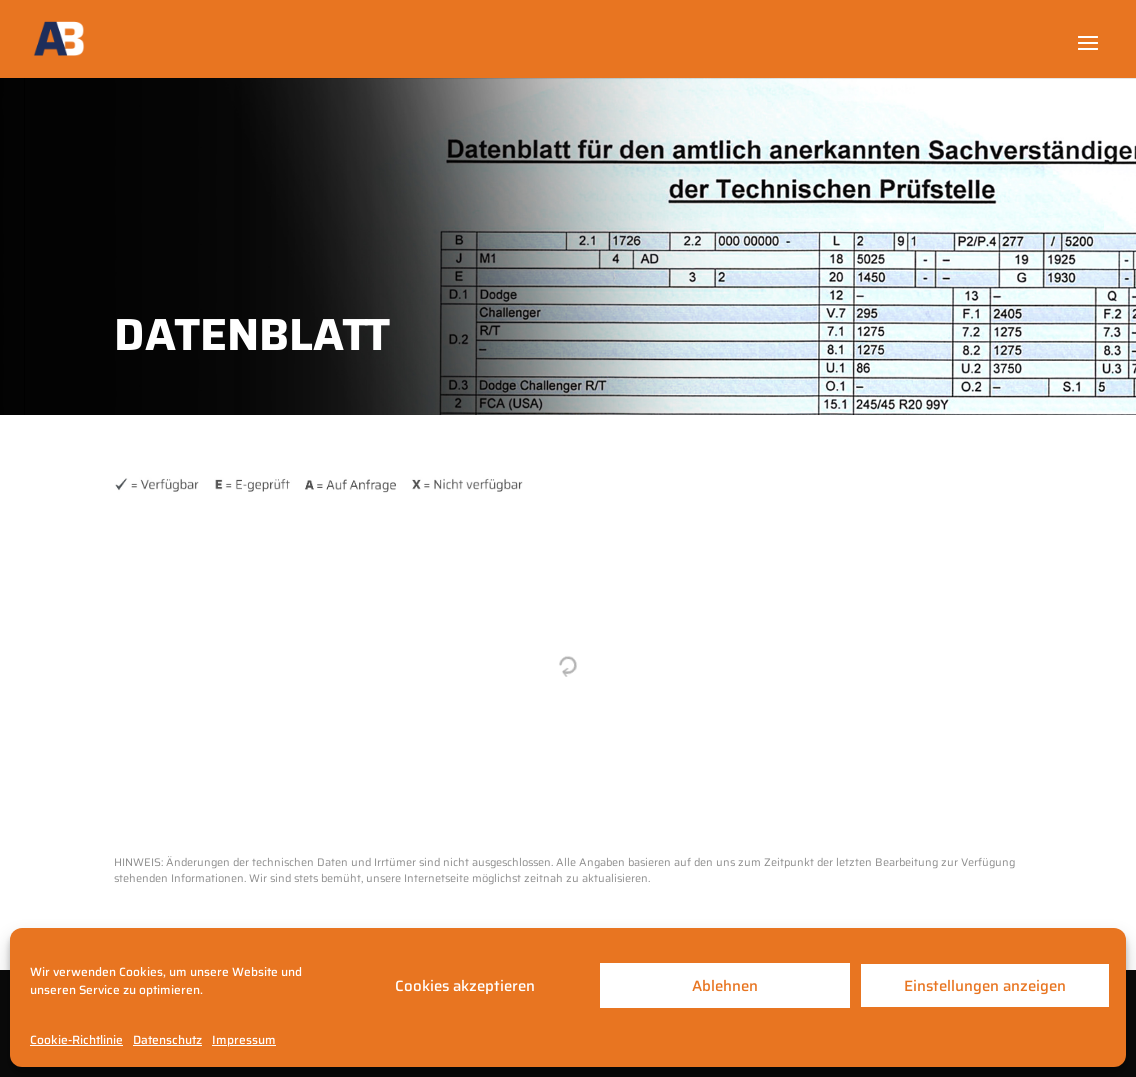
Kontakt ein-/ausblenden (1041, 849)
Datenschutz (167, 1039)
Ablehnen (725, 986)
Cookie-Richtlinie (76, 1039)
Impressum (244, 1039)
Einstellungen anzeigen (985, 986)
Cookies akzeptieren (465, 986)
